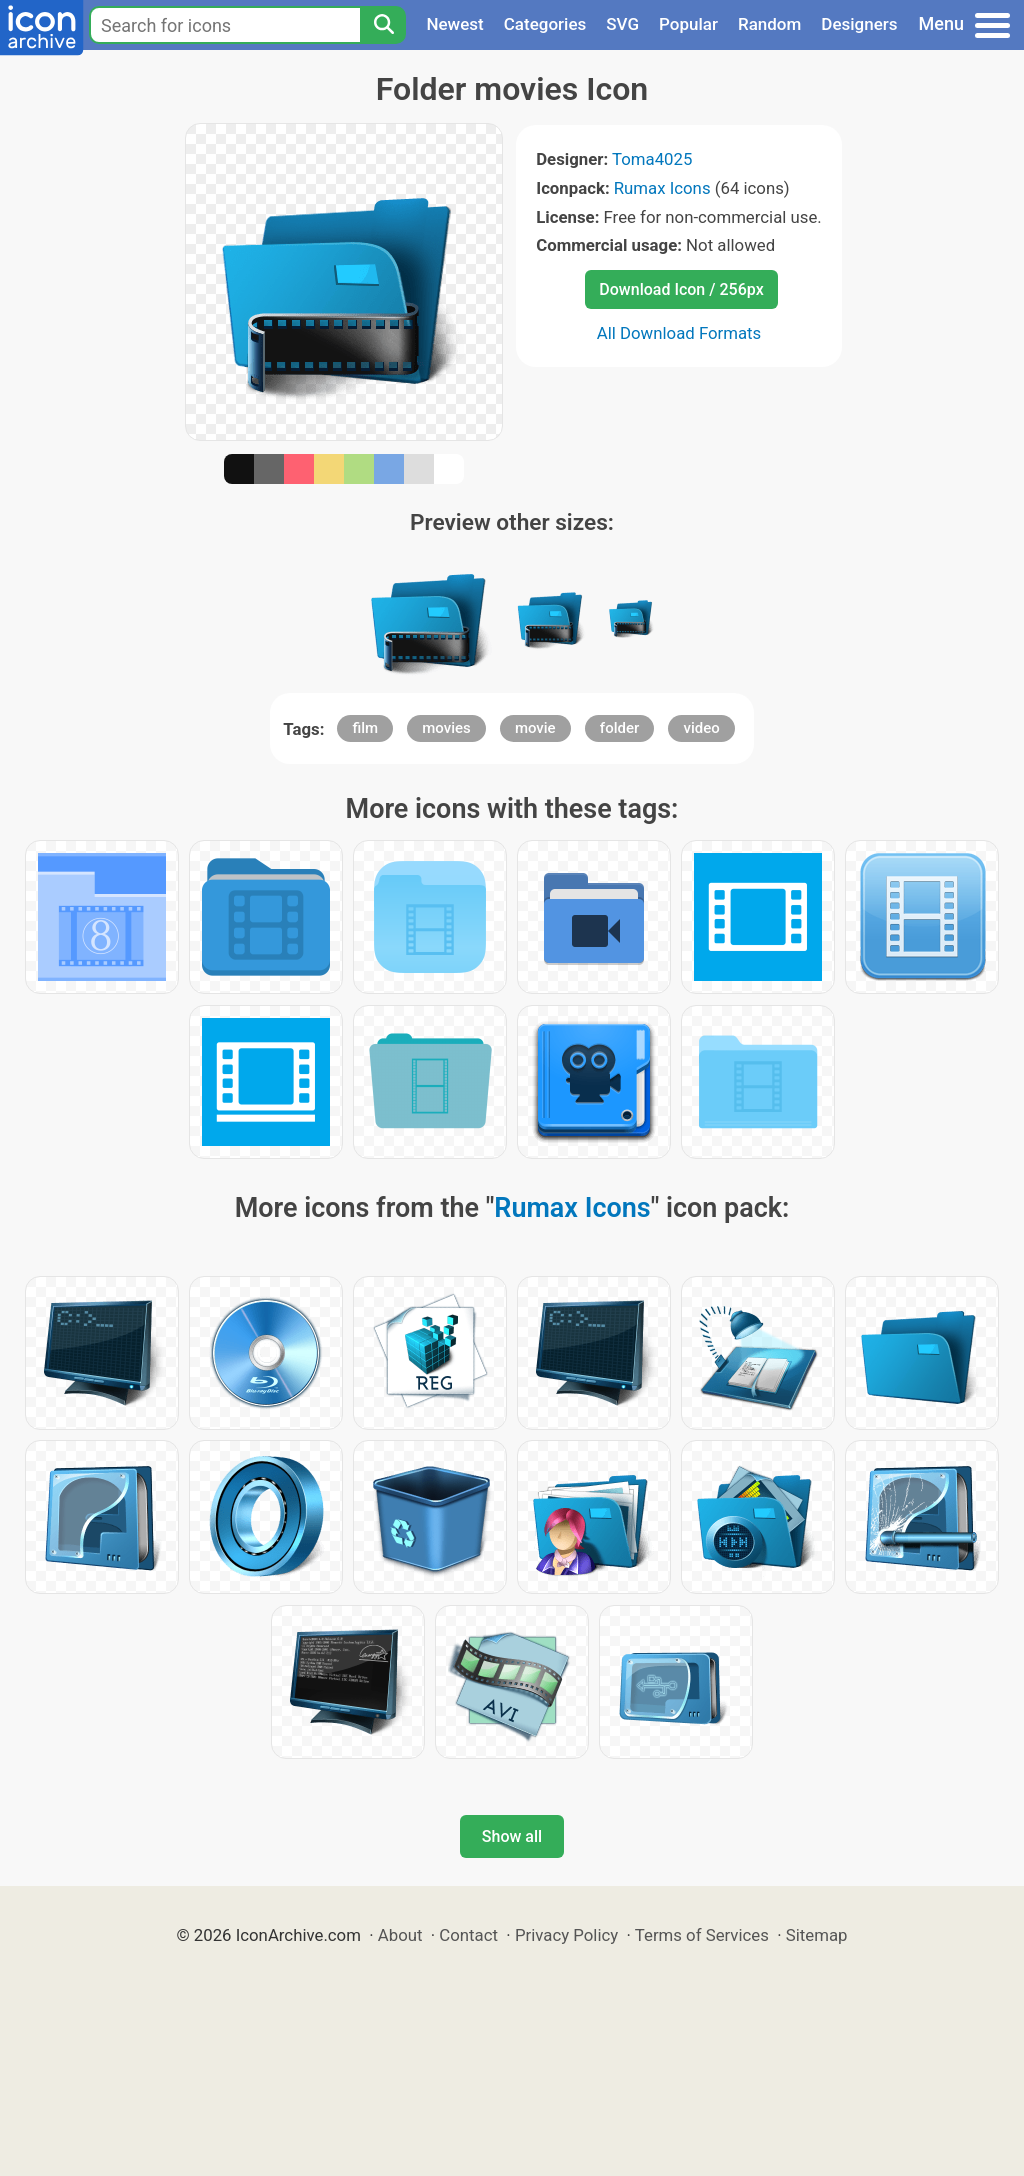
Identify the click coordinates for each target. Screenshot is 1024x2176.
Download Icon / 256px (681, 289)
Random (769, 24)
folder (619, 728)
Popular (688, 24)
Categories (545, 24)
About (400, 1935)
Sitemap (817, 1935)
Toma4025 (652, 159)
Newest (454, 24)
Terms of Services (702, 1935)
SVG (622, 24)
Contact (468, 1935)
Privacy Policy (566, 1935)
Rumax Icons (662, 188)
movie (535, 728)
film (365, 728)
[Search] (383, 25)
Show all (512, 1836)
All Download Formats (679, 333)
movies (446, 728)
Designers (859, 24)
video (701, 728)
